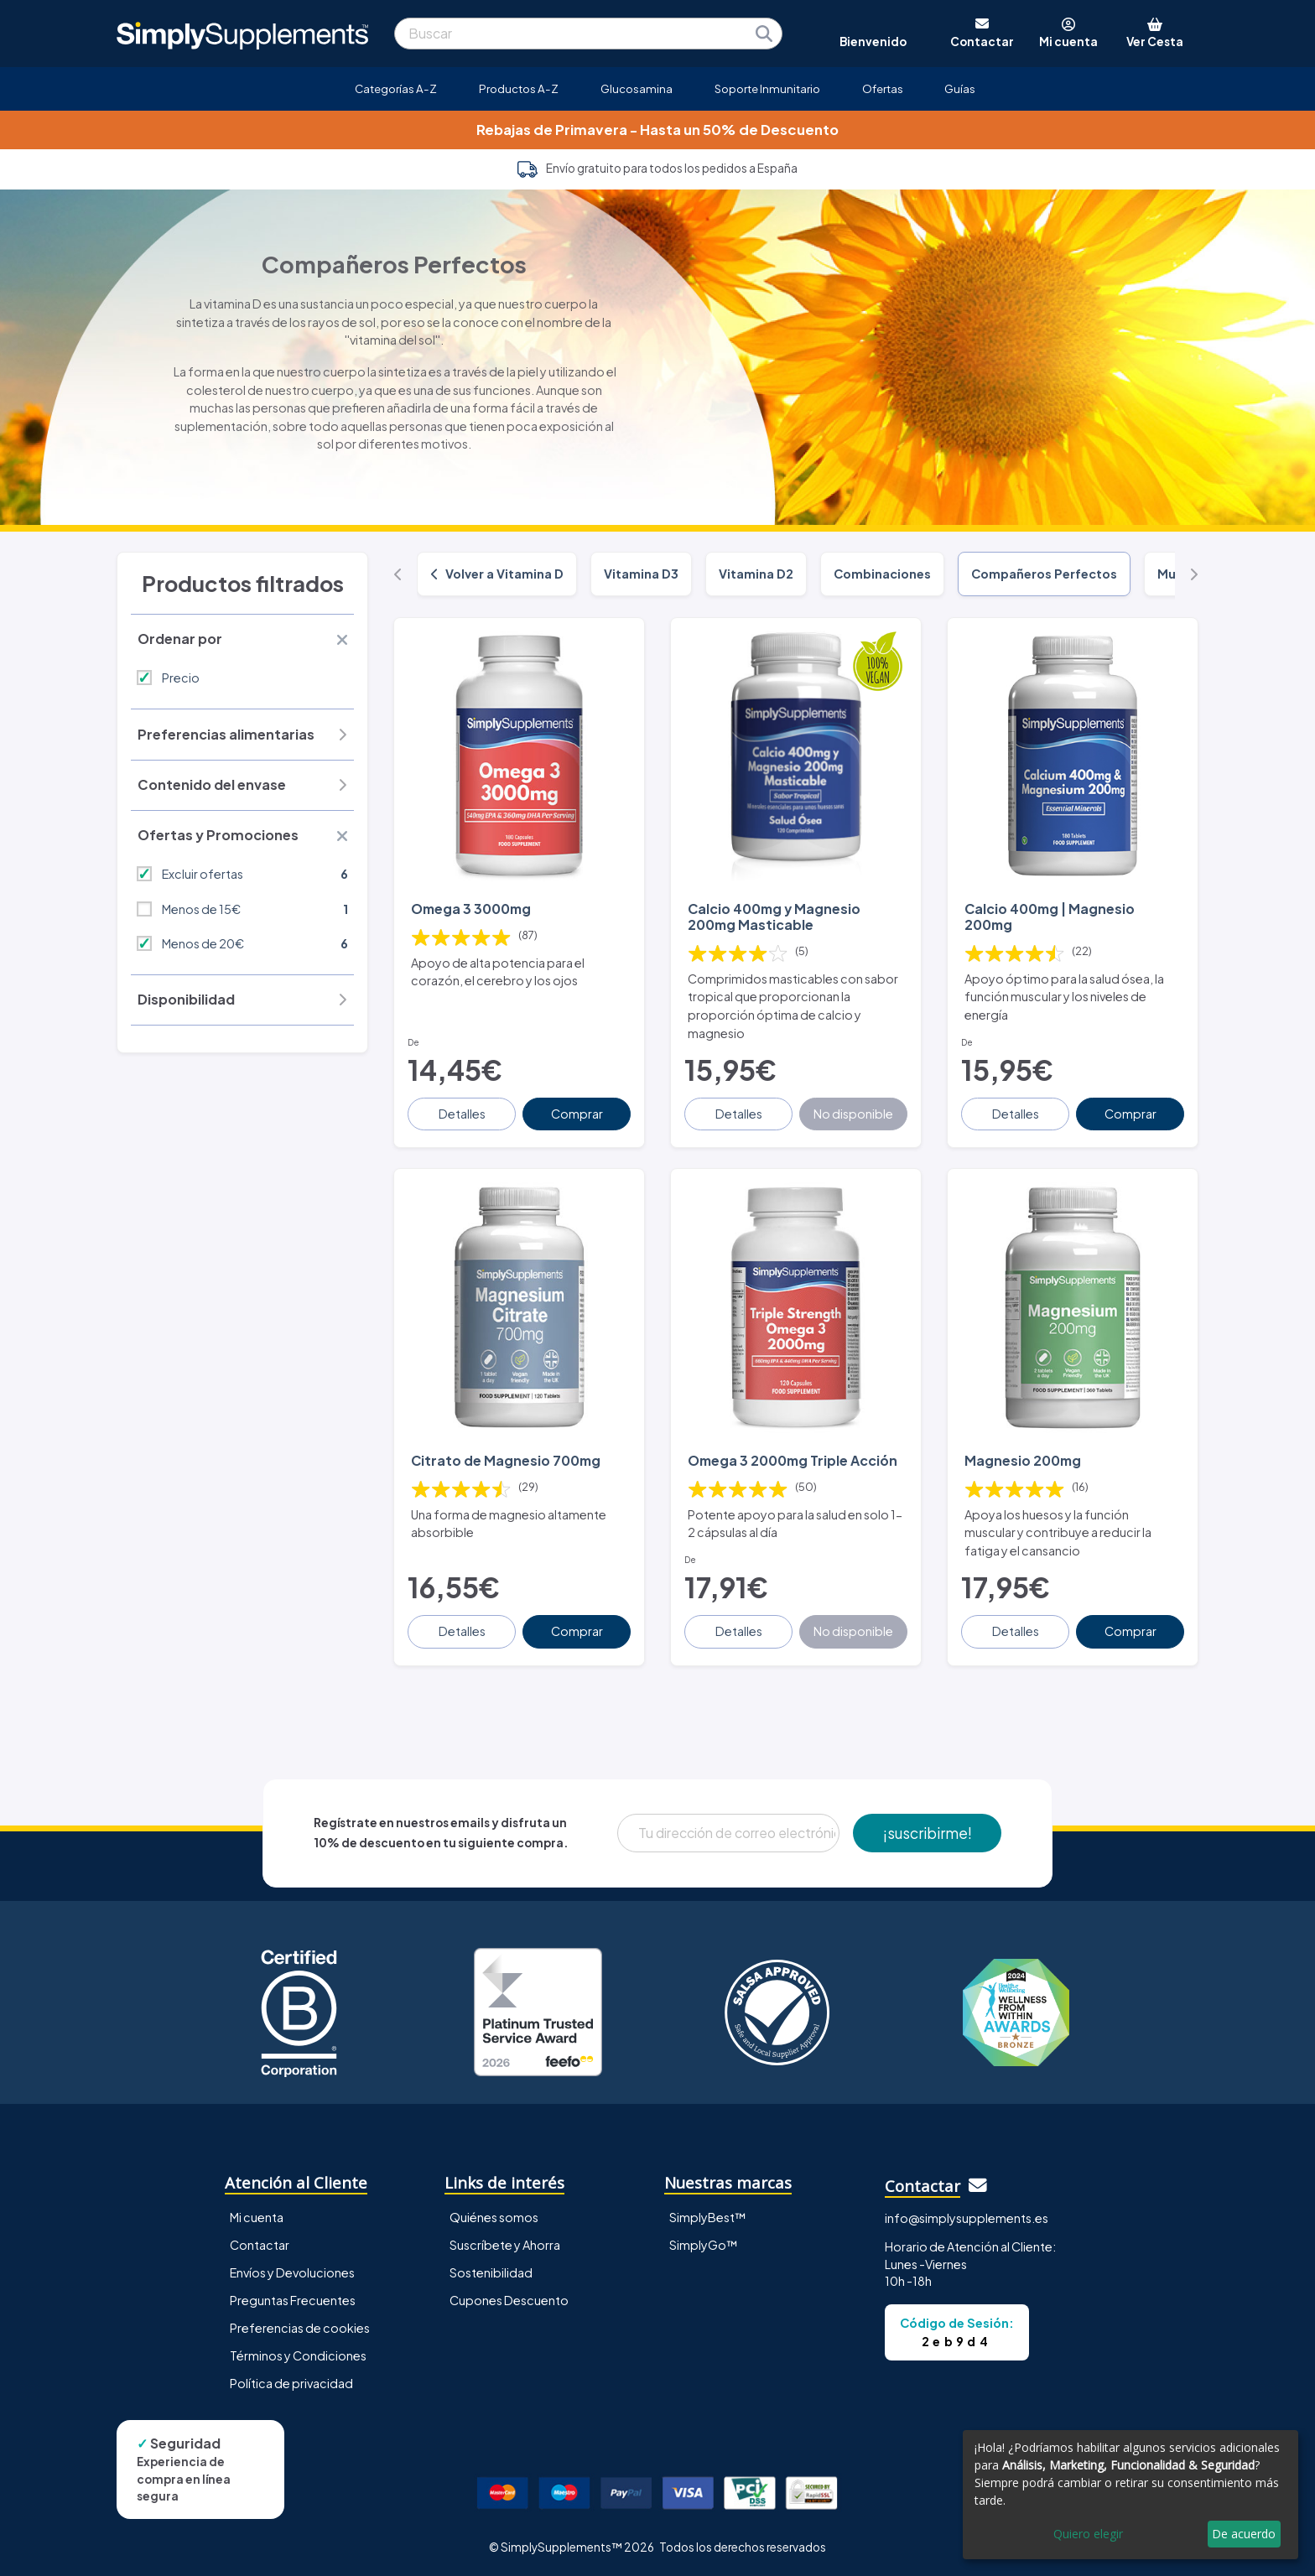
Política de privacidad (291, 2383)
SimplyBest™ (707, 2217)
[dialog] (1130, 2494)
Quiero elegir (1088, 2534)
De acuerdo (1244, 2534)
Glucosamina (636, 88)
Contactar (259, 2244)
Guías (959, 88)
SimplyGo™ (703, 2244)
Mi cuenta (256, 2217)
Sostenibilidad (491, 2272)
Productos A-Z (519, 88)
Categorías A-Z (396, 88)
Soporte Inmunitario (767, 88)
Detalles (462, 1113)
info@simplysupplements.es (966, 2218)
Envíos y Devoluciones (292, 2272)
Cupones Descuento (509, 2300)
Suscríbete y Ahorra (505, 2244)
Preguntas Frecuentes (293, 2300)
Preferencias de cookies (300, 2327)
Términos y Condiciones (298, 2355)
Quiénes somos (494, 2217)
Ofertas (882, 88)
